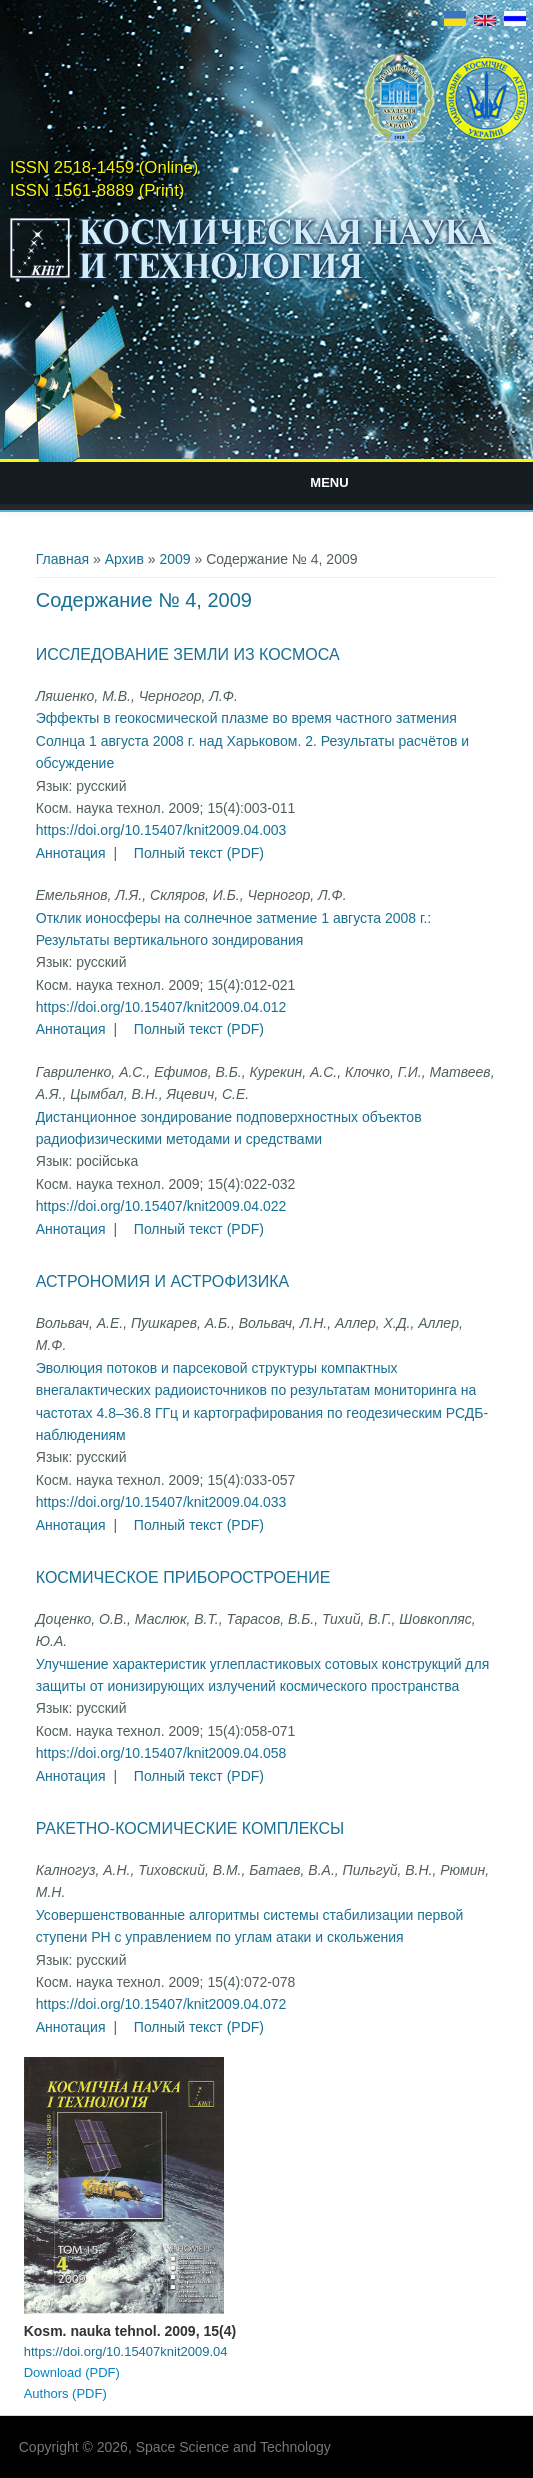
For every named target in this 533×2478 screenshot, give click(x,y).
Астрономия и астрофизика (162, 1281)
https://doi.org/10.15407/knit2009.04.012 (161, 1007)
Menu (329, 482)
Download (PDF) (72, 2372)
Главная (62, 559)
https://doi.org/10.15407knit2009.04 (126, 2351)
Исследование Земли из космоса (188, 654)
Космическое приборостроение (183, 1577)
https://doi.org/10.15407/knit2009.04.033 (161, 1502)
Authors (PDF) (65, 2393)
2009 (174, 559)
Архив (124, 559)
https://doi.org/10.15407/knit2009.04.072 (161, 2004)
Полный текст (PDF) (199, 853)
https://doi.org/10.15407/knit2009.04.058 (161, 1753)
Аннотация (71, 853)
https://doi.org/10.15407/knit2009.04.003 (161, 830)
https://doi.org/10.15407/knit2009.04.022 (161, 1206)
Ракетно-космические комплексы (190, 1828)
